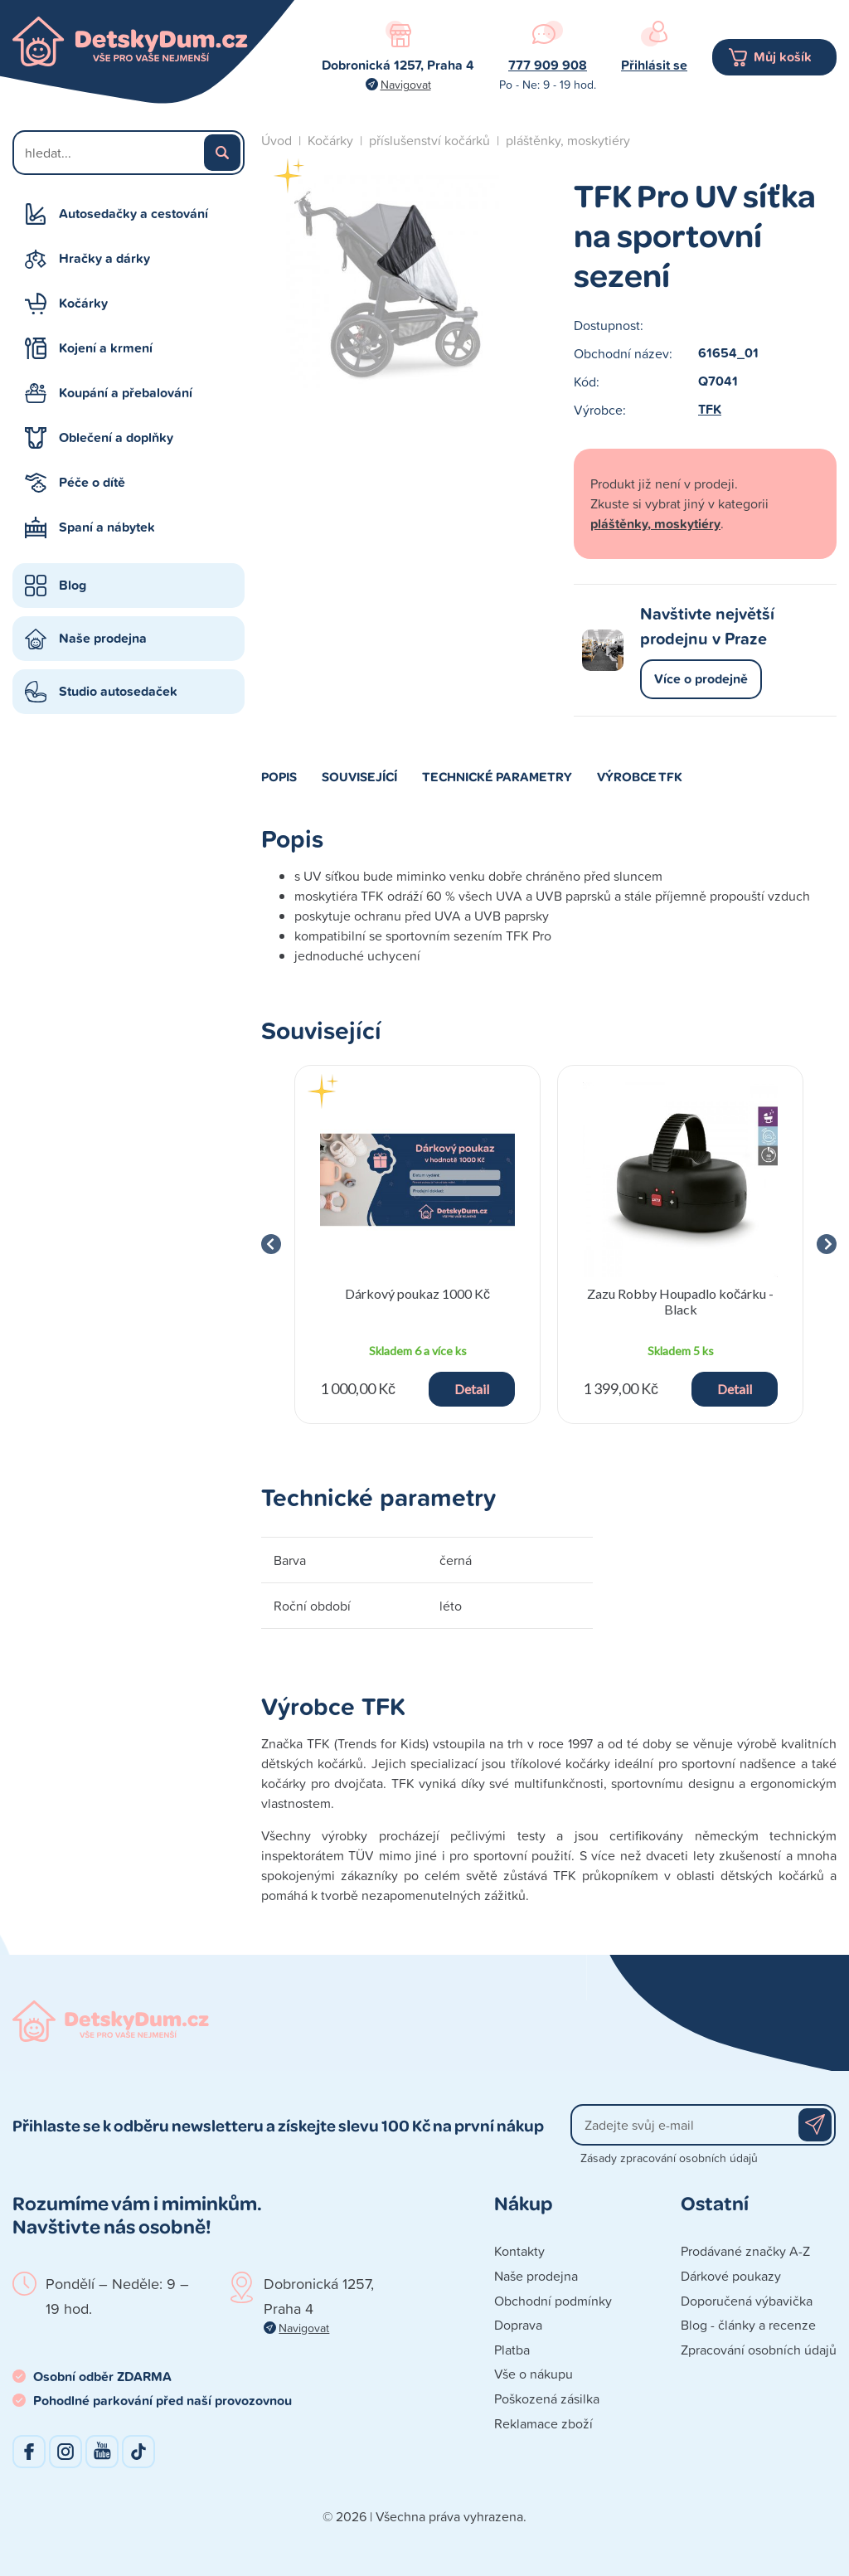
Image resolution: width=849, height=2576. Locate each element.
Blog (72, 585)
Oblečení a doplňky (116, 437)
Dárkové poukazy (731, 2276)
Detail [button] (471, 1389)
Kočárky (83, 303)
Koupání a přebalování (125, 392)
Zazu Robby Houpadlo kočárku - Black (680, 1301)
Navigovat (406, 84)
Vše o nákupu (533, 2374)
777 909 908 (547, 65)
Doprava (518, 2325)
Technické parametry (497, 776)
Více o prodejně (701, 678)
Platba (512, 2349)
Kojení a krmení (106, 347)
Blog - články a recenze (748, 2325)
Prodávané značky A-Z (745, 2251)
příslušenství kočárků (429, 140)
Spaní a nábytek (107, 527)
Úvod (276, 140)
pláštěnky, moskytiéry (568, 140)
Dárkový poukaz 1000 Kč (417, 1293)
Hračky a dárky (104, 258)
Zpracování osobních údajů (759, 2349)
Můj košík (783, 56)
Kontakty (519, 2251)
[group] (417, 1244)
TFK (709, 409)
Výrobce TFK (639, 776)
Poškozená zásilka (546, 2398)
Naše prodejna (103, 638)
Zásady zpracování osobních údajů (669, 2157)
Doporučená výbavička (747, 2301)
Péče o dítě (92, 482)
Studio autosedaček (118, 691)
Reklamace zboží (543, 2423)
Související (359, 776)
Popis (279, 776)
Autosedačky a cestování (133, 213)
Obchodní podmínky (553, 2301)
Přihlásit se (654, 65)
